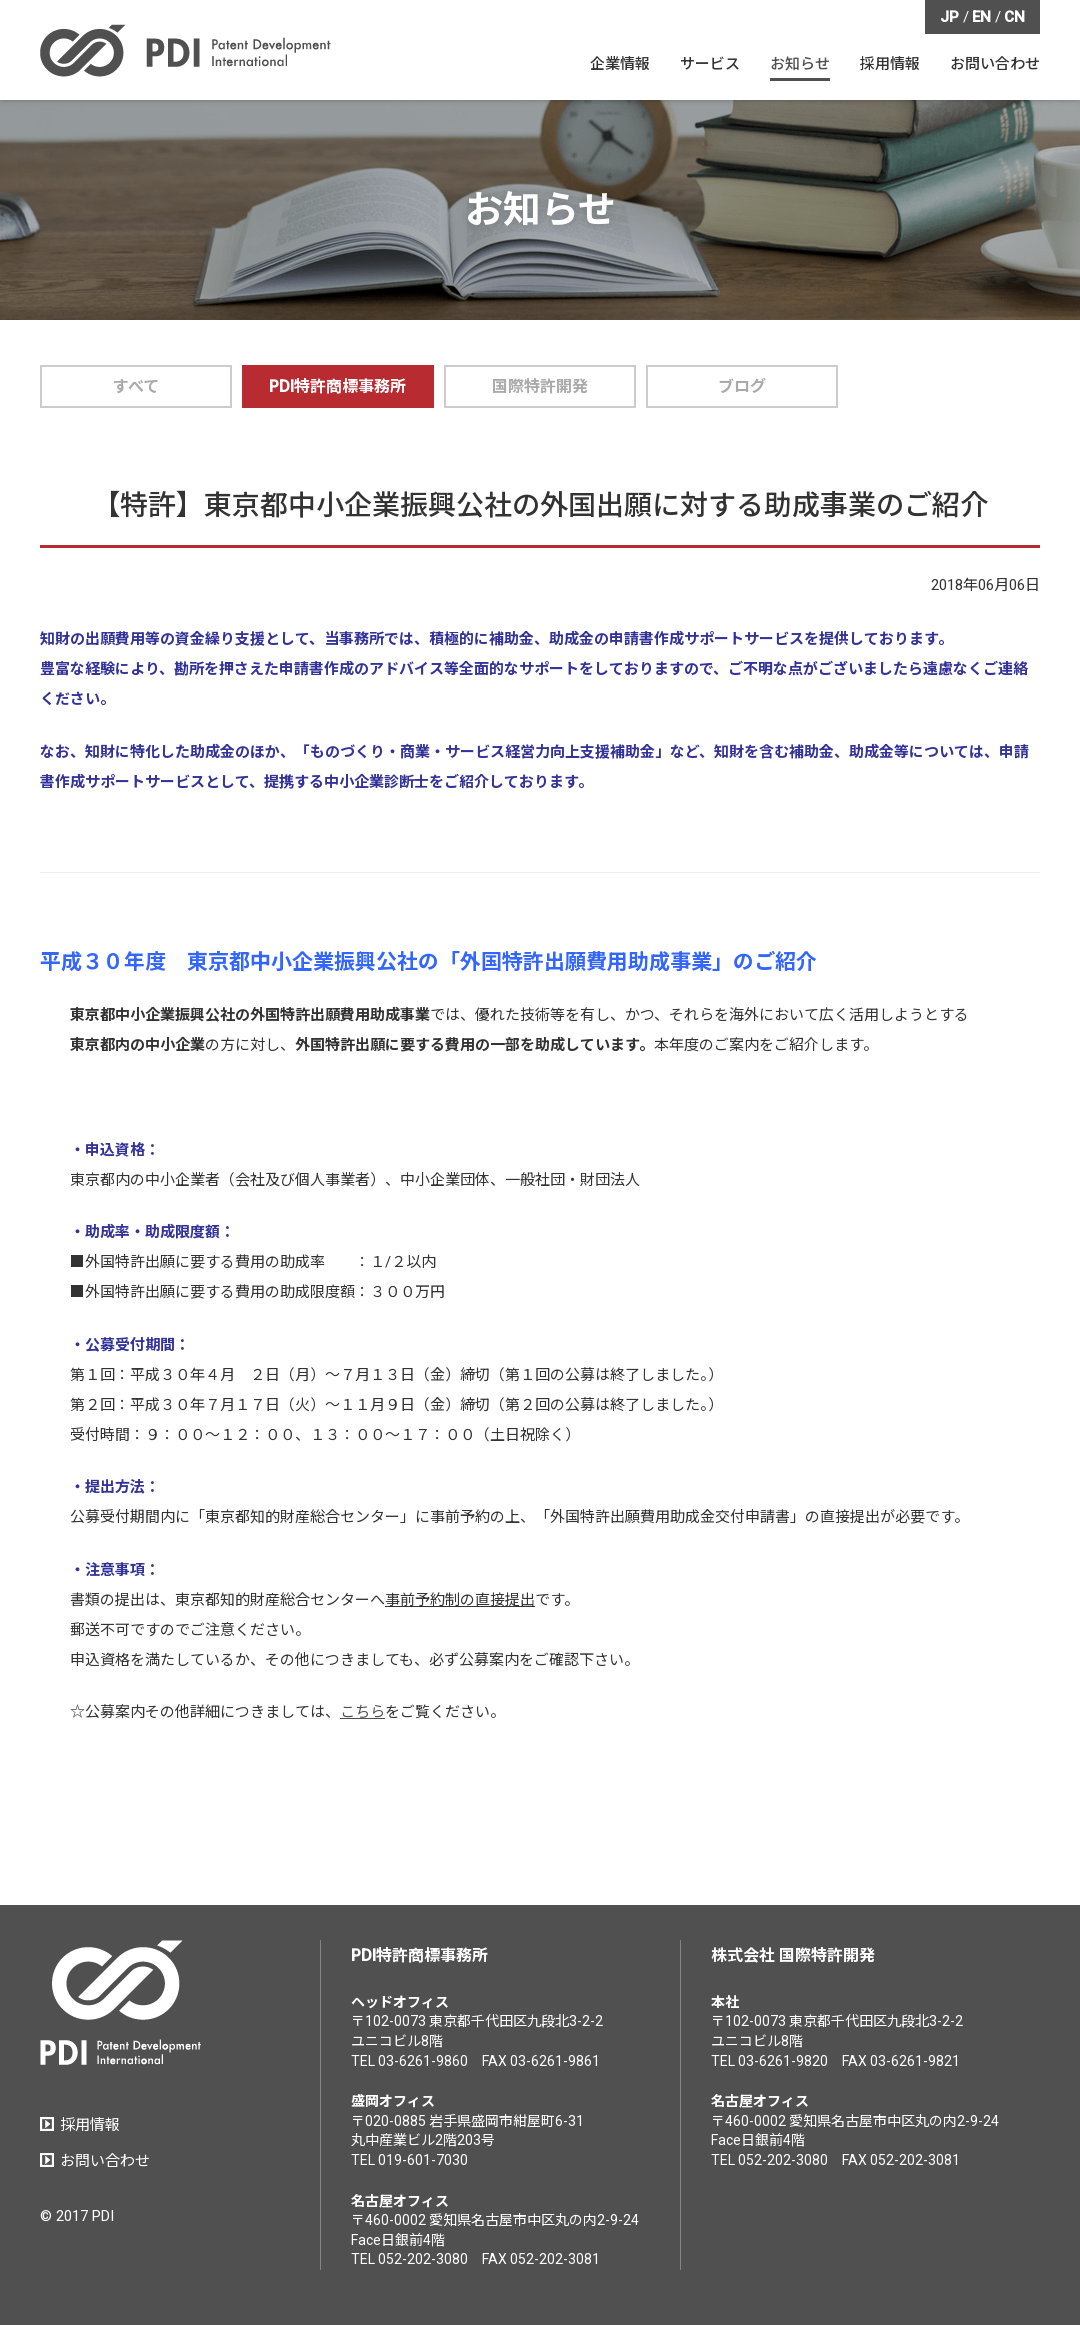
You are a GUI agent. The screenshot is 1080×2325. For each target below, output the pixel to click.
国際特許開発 (540, 386)
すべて (136, 386)
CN (1014, 17)
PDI (185, 50)
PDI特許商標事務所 (337, 386)
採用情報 (90, 2125)
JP (949, 17)
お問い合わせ (105, 2161)
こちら (362, 1712)
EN (981, 17)
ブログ (742, 386)
